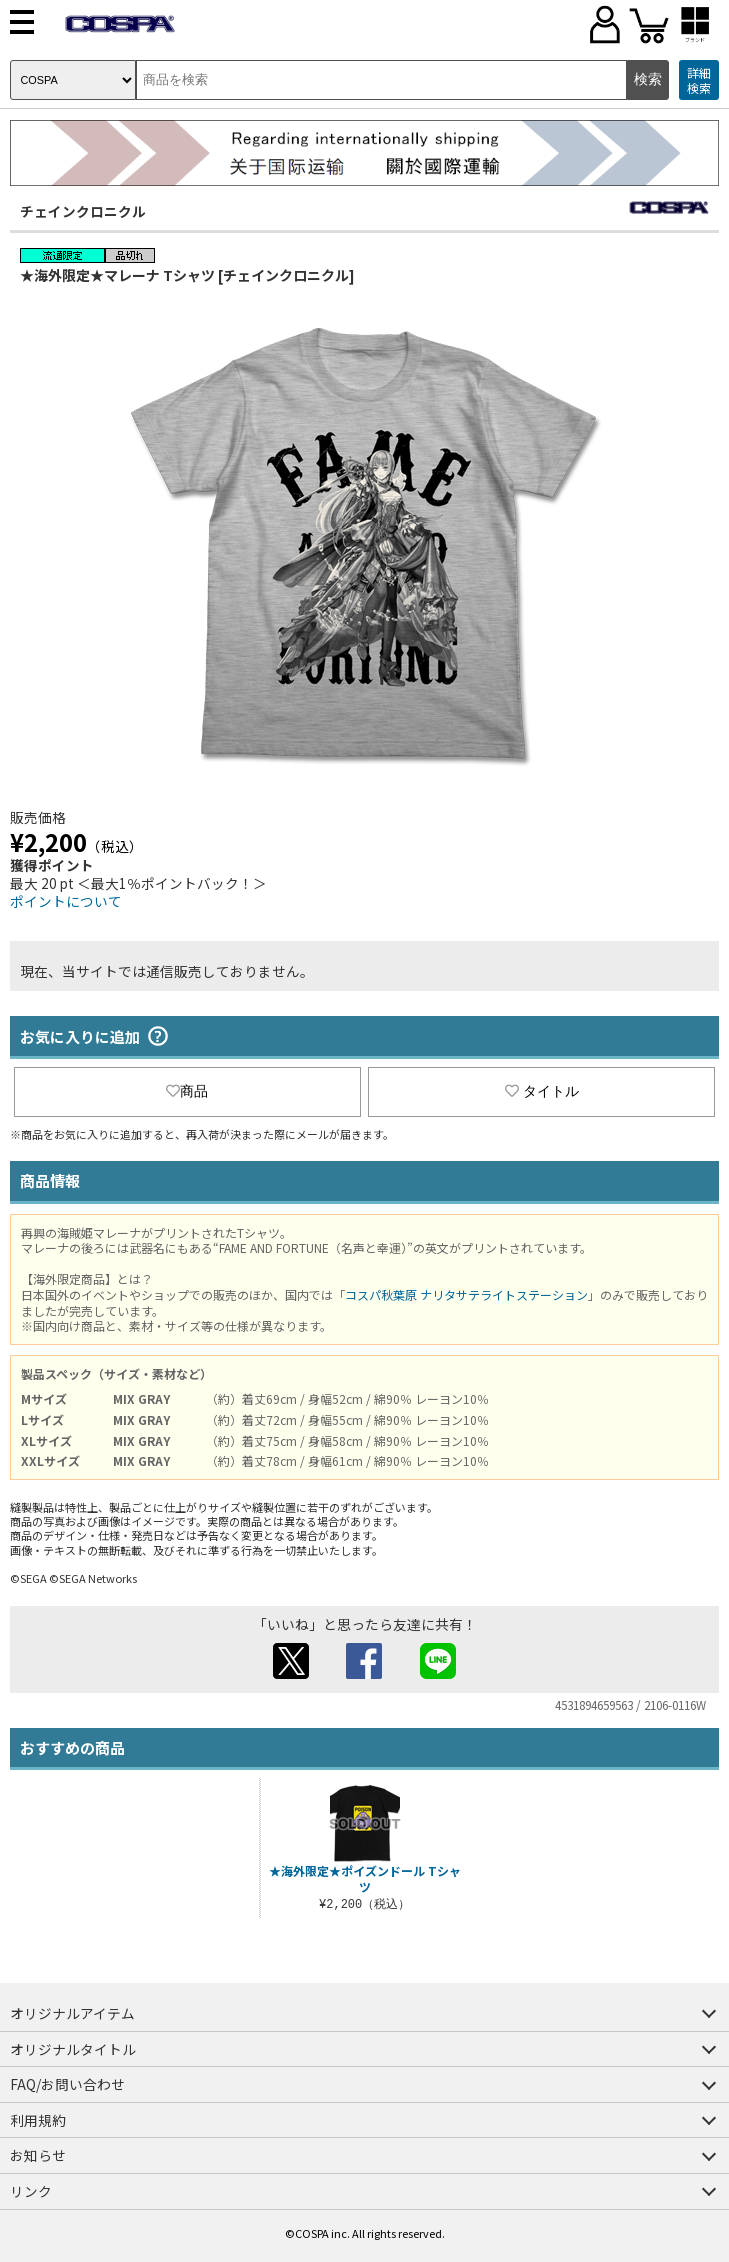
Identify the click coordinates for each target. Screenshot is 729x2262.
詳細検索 (699, 80)
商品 (187, 1091)
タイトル (542, 1091)
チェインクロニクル (83, 211)
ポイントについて (66, 901)
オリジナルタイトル (73, 2049)
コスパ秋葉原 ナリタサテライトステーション (466, 1294)
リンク (31, 2191)
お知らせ (38, 2155)
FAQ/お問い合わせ (67, 2084)
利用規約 (38, 2120)
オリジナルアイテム (72, 2013)
